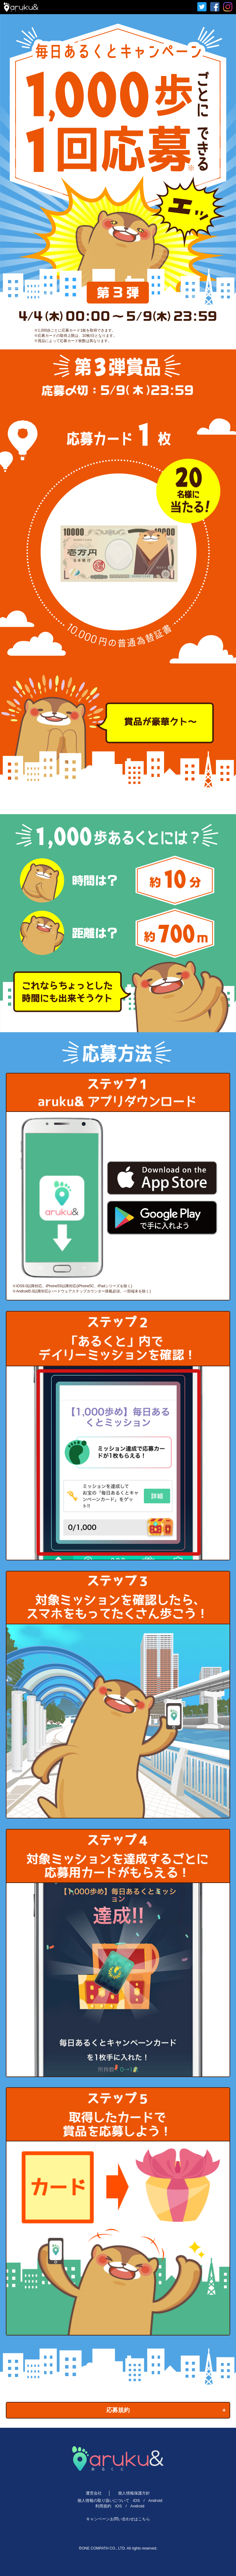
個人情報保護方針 (134, 2493)
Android (155, 2500)
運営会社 (94, 2493)
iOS (136, 2500)
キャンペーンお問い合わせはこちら (118, 2519)
